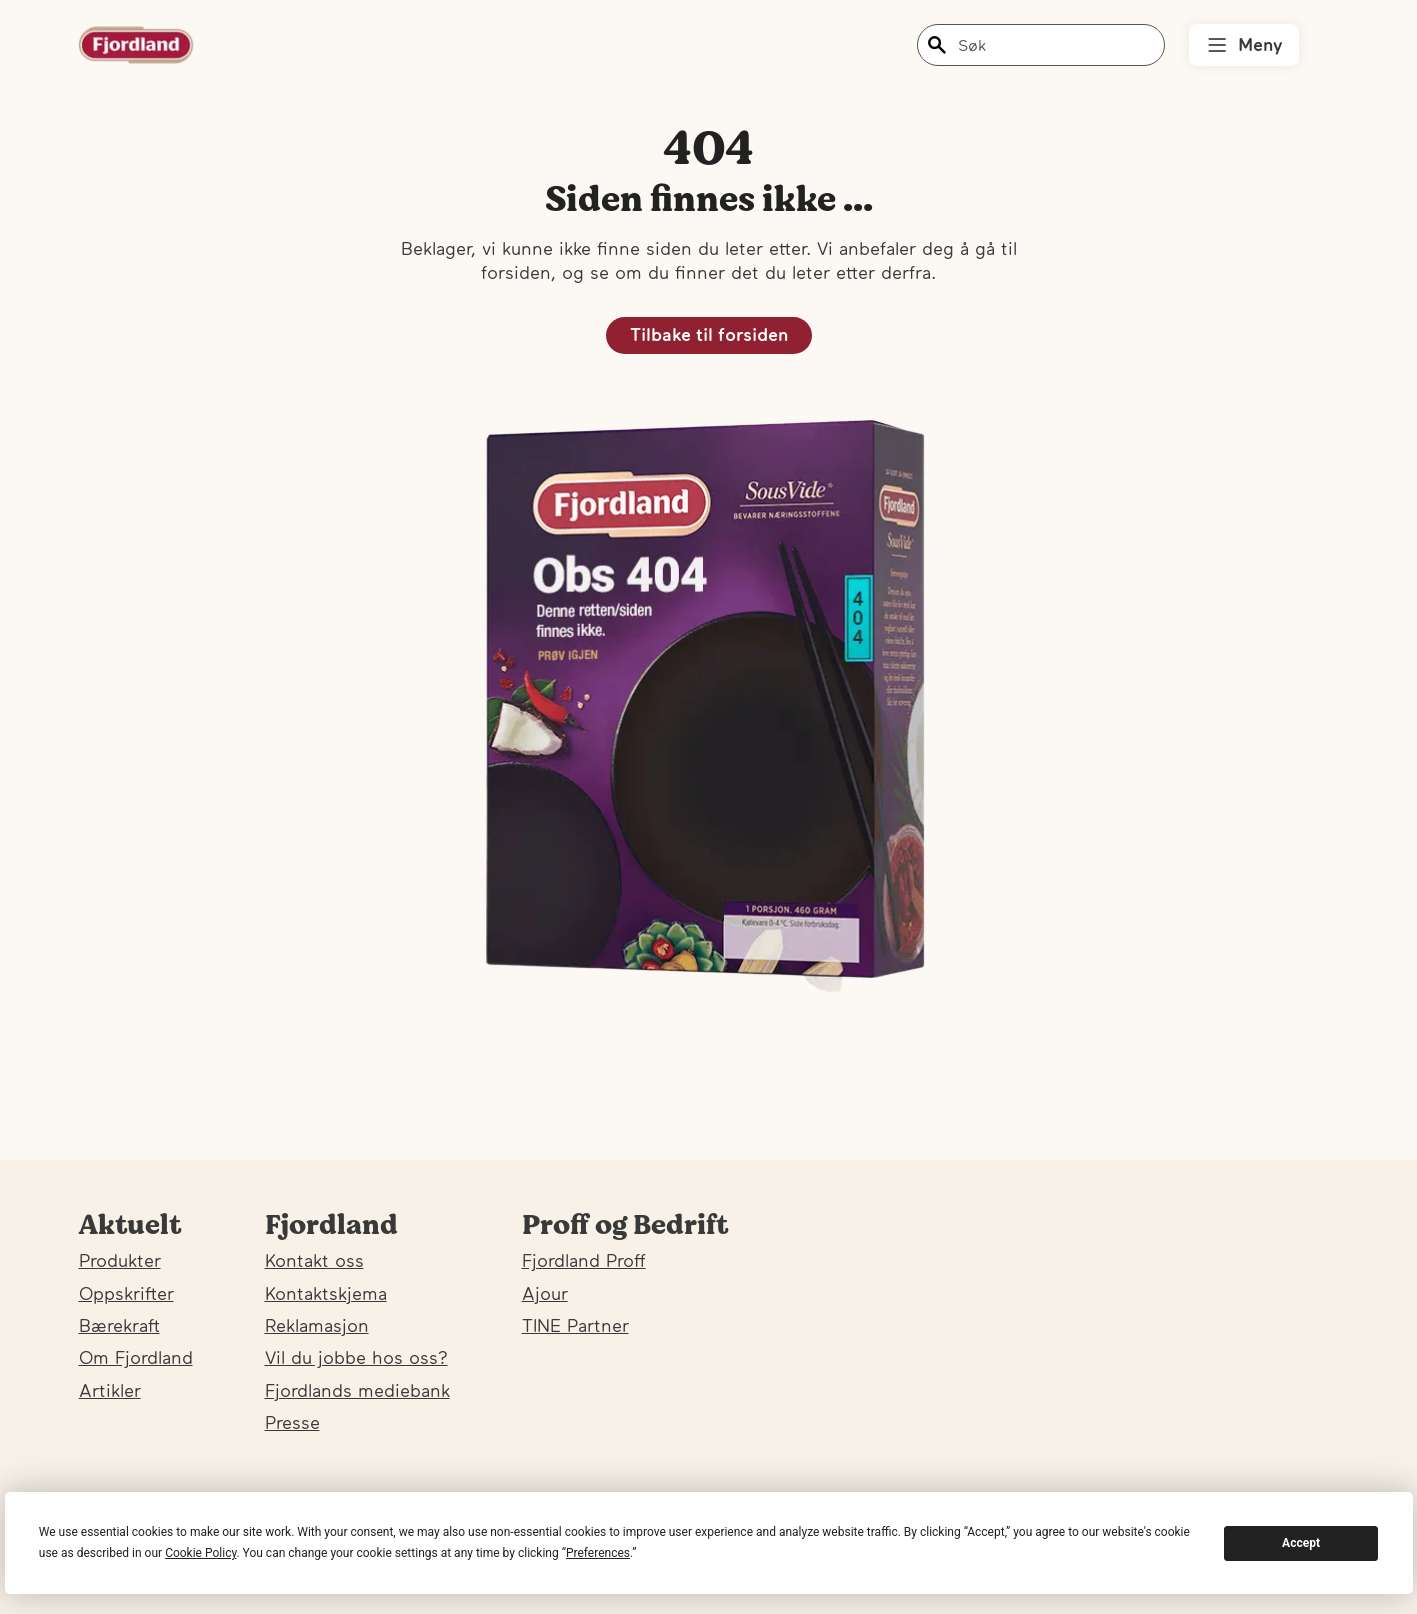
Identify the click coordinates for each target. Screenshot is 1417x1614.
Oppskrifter (126, 1293)
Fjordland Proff (584, 1260)
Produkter (120, 1260)
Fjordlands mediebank (357, 1390)
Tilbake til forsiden (709, 334)
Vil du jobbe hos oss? (356, 1357)
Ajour (545, 1293)
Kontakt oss (314, 1260)
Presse (292, 1422)
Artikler (110, 1390)
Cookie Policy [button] (200, 1553)
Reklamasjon (317, 1325)
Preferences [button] (598, 1553)
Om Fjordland (136, 1357)
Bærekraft (119, 1325)
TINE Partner (575, 1325)
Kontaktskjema (326, 1293)
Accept (1301, 1543)
